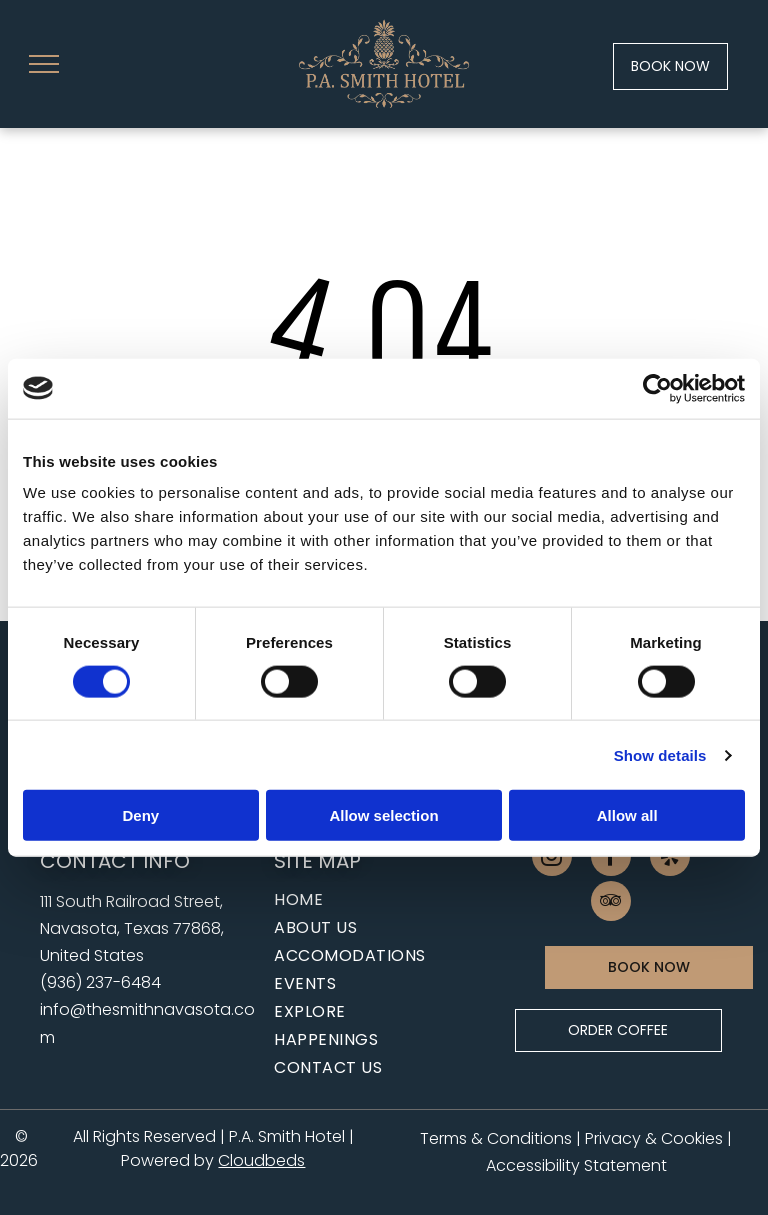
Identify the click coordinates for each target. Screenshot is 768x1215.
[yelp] (670, 858)
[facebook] (611, 858)
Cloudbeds (261, 1160)
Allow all (627, 815)
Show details (660, 754)
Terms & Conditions (496, 1138)
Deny (140, 815)
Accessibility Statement (576, 1165)
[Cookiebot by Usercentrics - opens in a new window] (657, 388)
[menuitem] (376, 900)
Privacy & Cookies (654, 1138)
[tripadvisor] (611, 903)
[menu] (44, 64)
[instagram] (552, 858)
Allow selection (383, 815)
